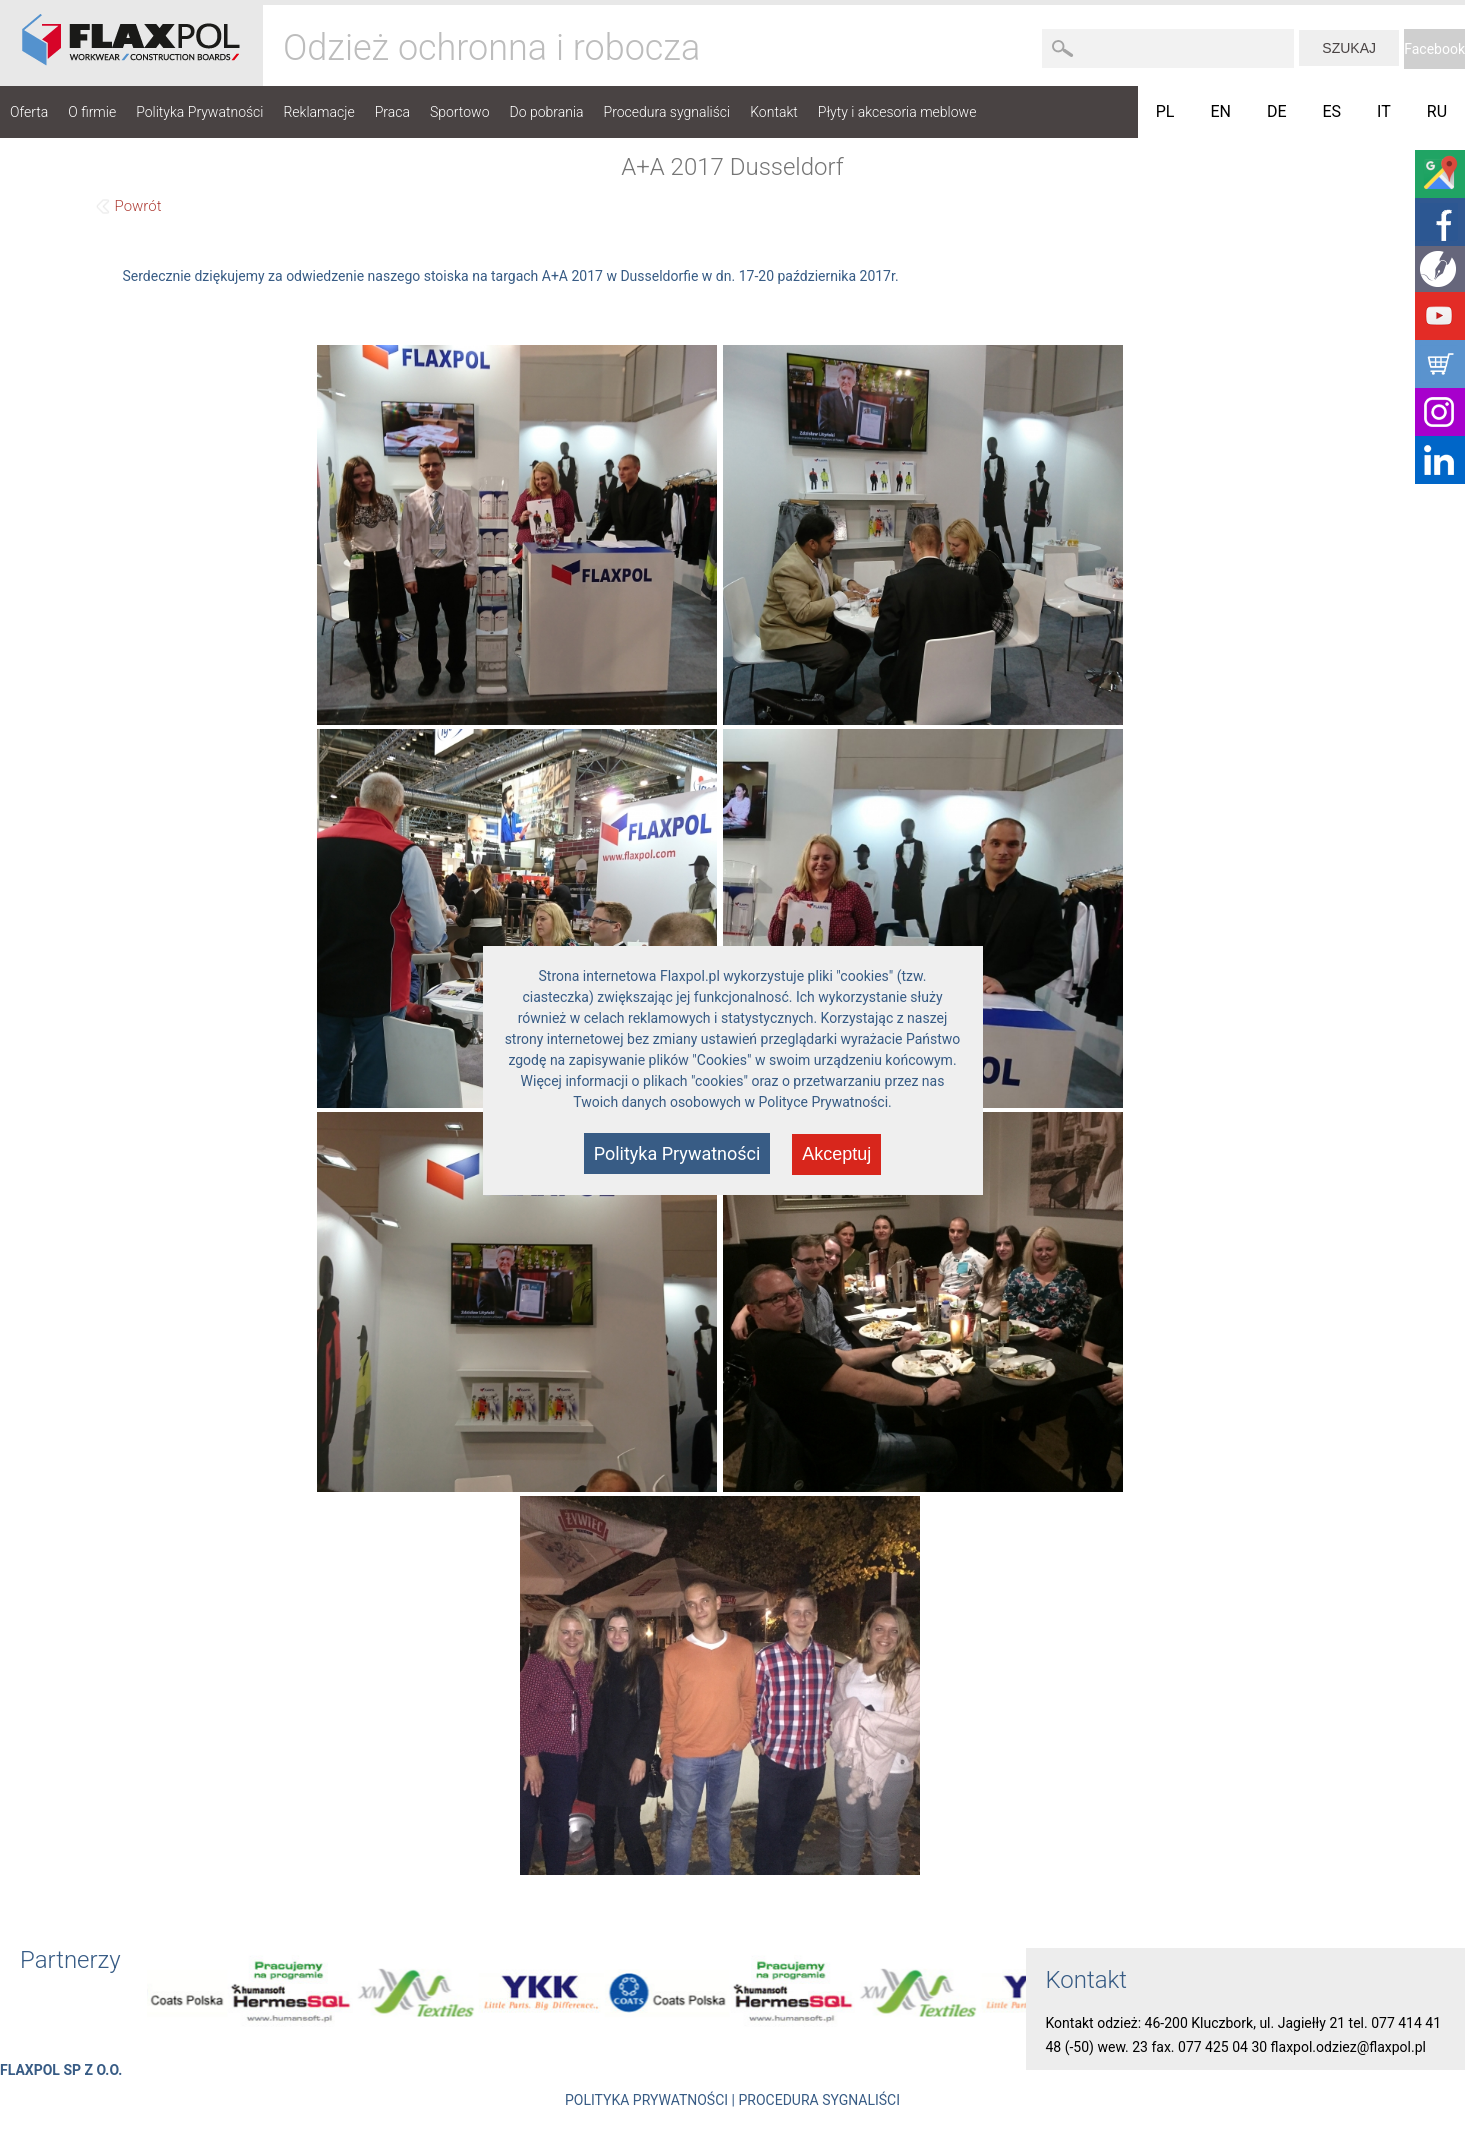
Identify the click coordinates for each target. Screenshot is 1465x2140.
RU (1437, 111)
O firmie (92, 112)
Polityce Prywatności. (825, 1102)
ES (1332, 111)
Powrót (138, 206)
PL (1165, 111)
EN (1220, 111)
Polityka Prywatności (199, 112)
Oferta (29, 112)
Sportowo (460, 112)
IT (1384, 111)
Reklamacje (318, 112)
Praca (392, 112)
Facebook (1434, 49)
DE (1277, 111)
